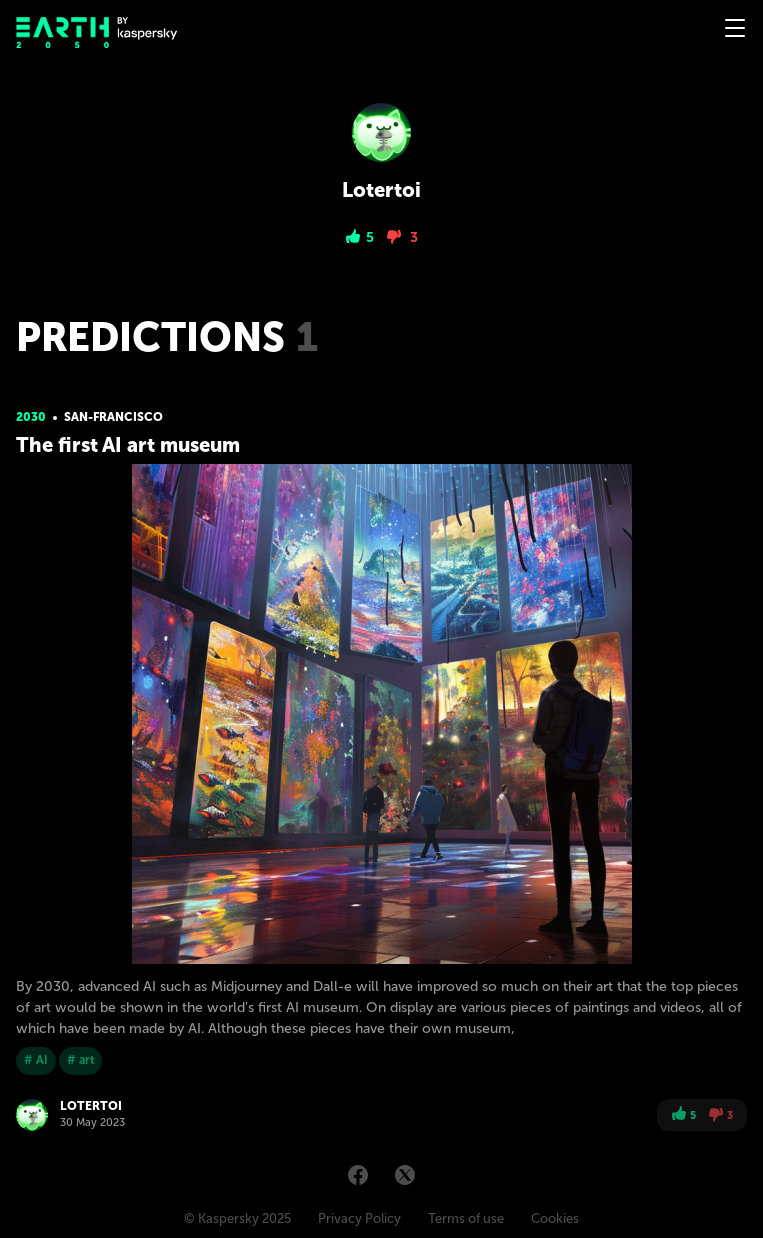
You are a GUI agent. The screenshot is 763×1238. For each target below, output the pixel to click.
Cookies (555, 1218)
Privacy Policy (359, 1218)
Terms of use (466, 1218)
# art (80, 1060)
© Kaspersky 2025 (237, 1218)
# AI (36, 1060)
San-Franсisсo (113, 417)
